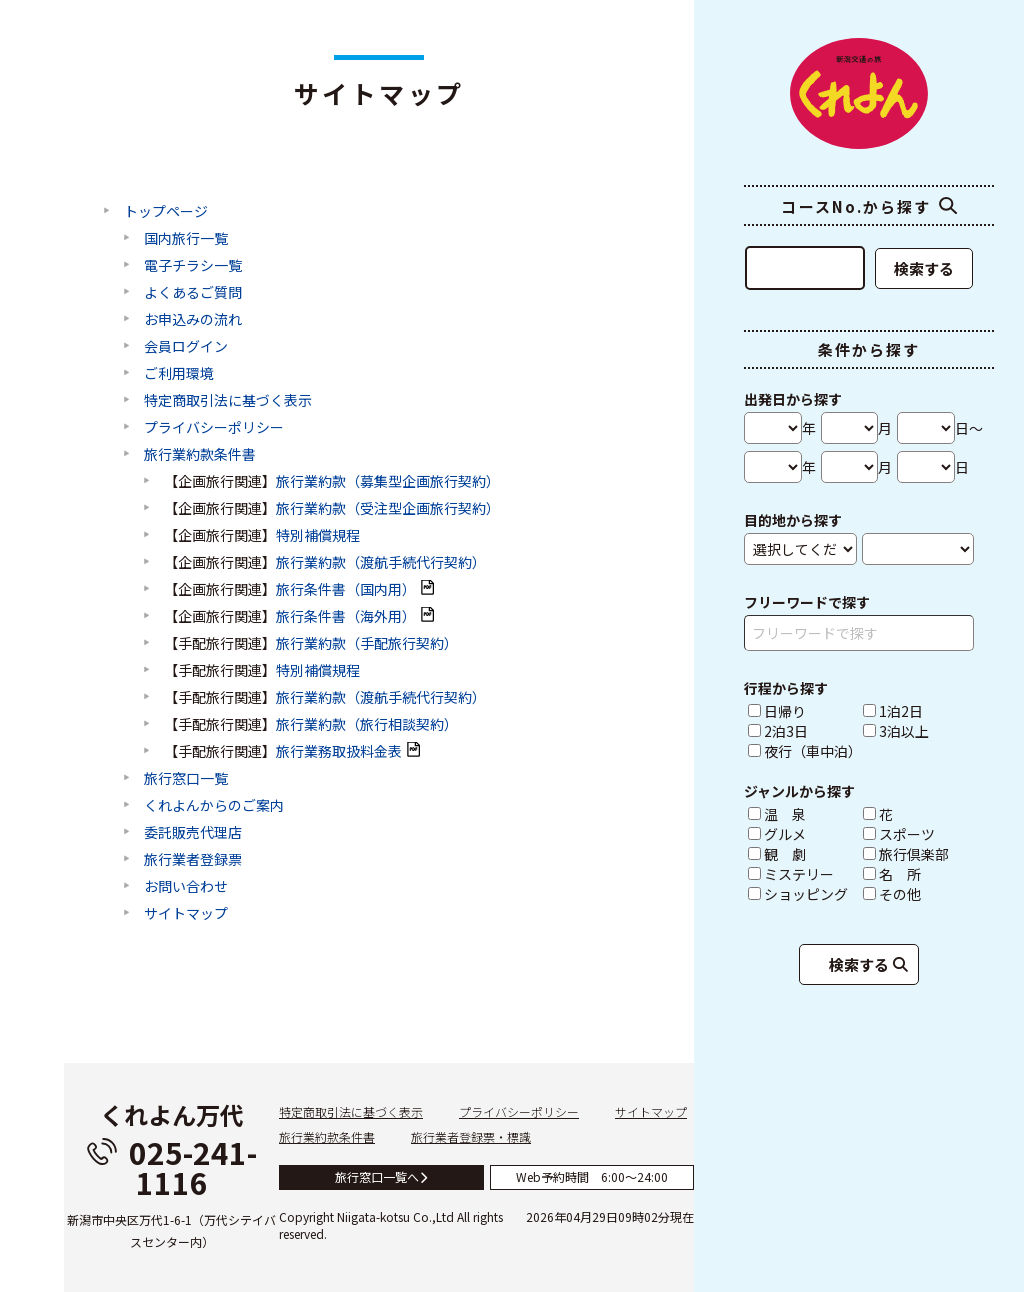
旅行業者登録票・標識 (471, 1136)
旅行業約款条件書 (200, 455)
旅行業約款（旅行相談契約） (367, 725)
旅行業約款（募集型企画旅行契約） (388, 482)
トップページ (166, 212)
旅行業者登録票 (193, 860)
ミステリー (803, 874)
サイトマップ (186, 914)
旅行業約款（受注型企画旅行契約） (388, 509)
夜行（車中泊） (803, 751)
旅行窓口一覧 (186, 779)
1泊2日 (893, 711)
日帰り (777, 711)
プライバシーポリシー (214, 428)
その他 (918, 894)
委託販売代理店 (193, 833)
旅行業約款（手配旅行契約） (367, 644)
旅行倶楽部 (918, 854)
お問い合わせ (186, 887)
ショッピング (803, 894)
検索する (924, 268)
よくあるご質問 (193, 293)
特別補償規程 (318, 536)
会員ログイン (186, 347)
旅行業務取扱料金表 (339, 752)
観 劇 (803, 854)
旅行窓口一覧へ (381, 1176)
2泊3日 (778, 731)
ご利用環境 (179, 374)
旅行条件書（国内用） (346, 590)
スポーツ (918, 834)
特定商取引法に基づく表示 (228, 401)
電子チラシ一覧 (193, 266)
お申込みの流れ (193, 320)
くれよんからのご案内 (214, 806)
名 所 (918, 874)
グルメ (803, 834)
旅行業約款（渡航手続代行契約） (381, 563)
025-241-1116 (172, 1167)
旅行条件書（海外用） (346, 617)
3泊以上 (896, 731)
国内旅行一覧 (186, 239)
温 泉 (803, 814)
